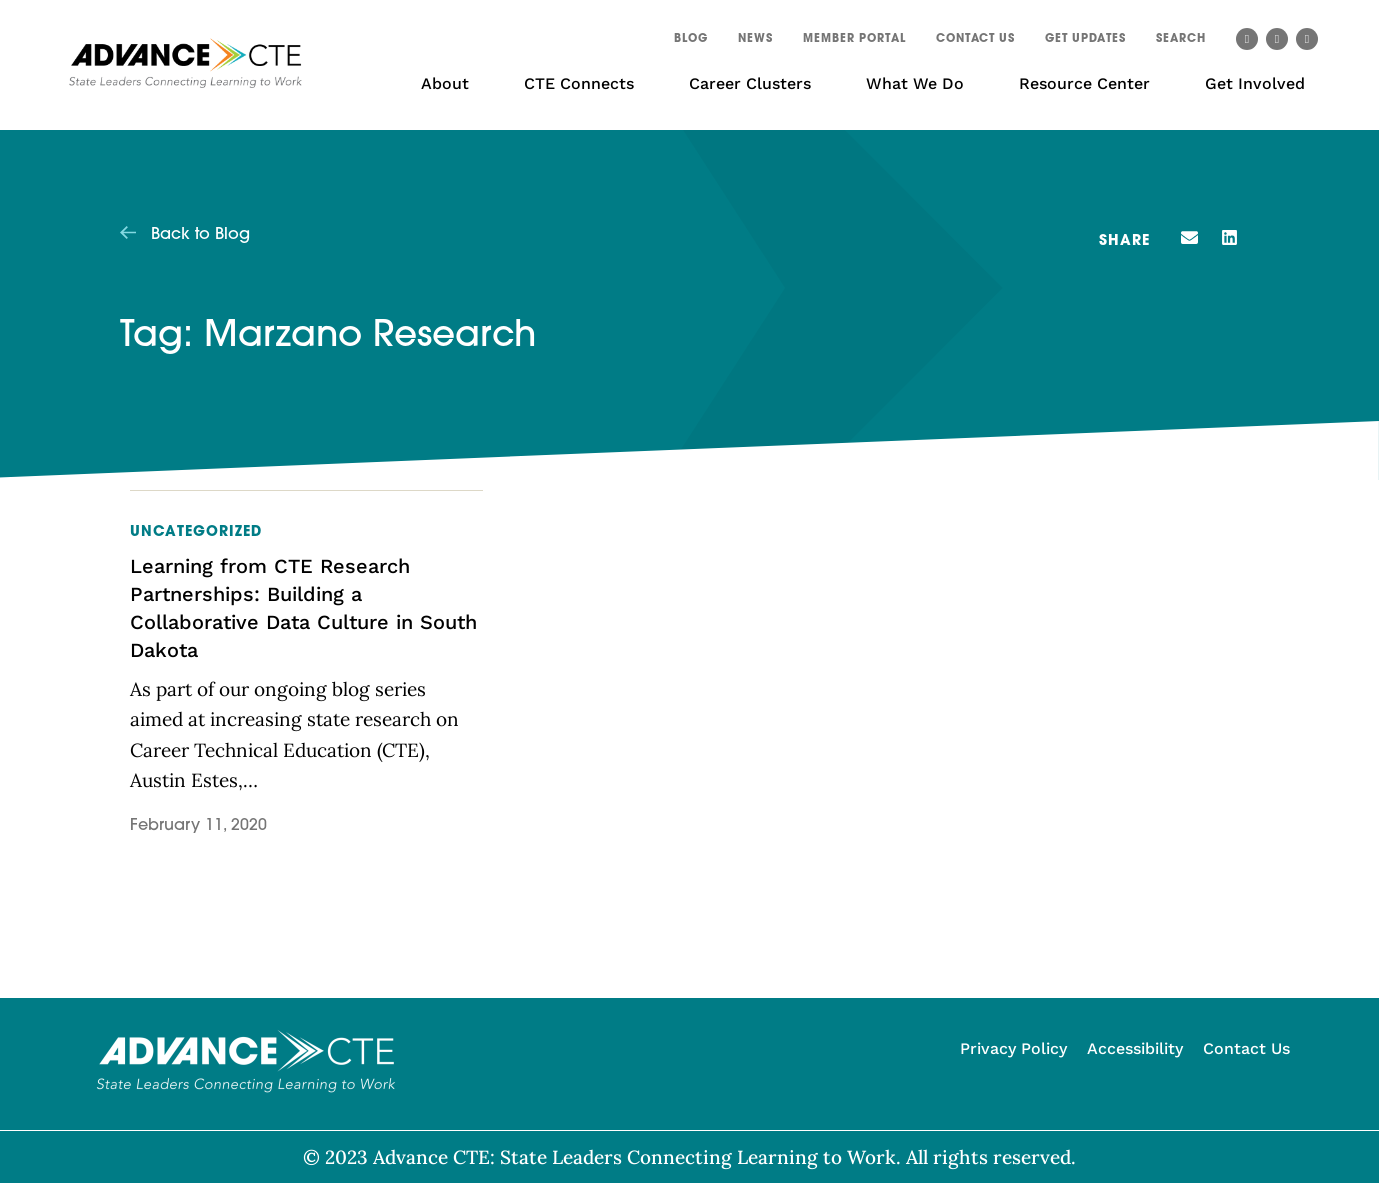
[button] (1181, 42)
